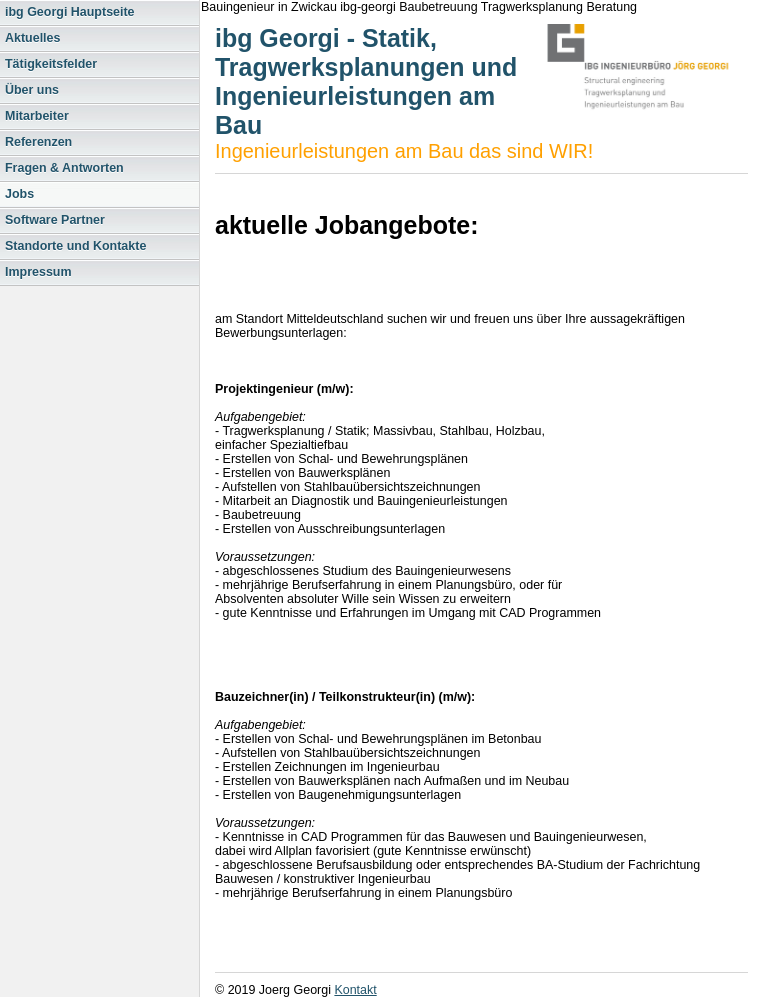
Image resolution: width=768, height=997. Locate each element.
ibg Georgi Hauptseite (70, 12)
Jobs (19, 194)
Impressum (38, 272)
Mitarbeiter (37, 116)
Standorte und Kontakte (75, 246)
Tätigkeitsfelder (51, 64)
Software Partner (55, 220)
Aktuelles (32, 38)
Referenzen (38, 142)
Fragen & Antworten (64, 168)
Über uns (32, 90)
